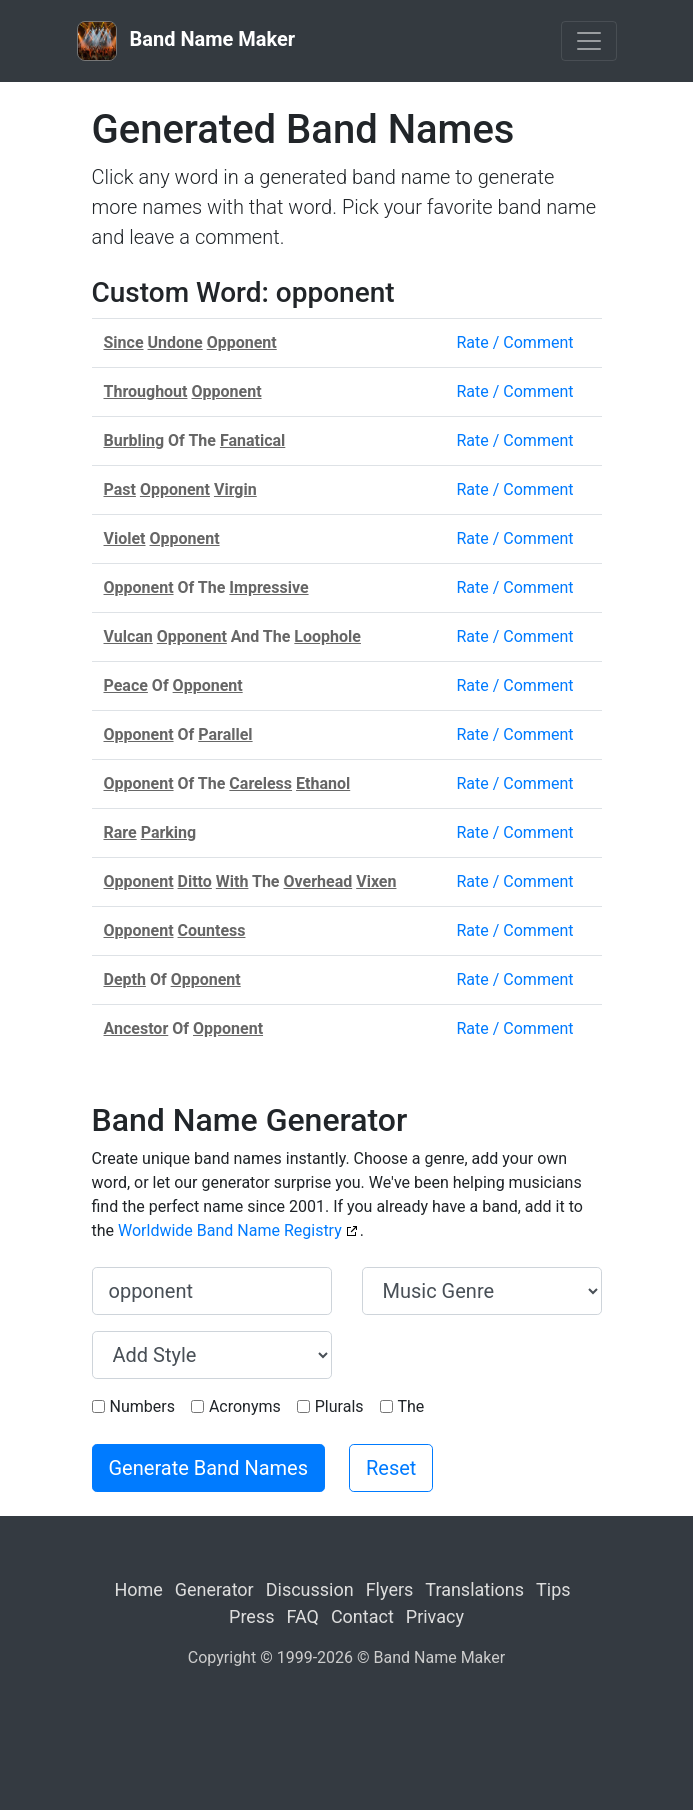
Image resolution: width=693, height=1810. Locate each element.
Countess (212, 930)
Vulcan (128, 636)
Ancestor (136, 1028)
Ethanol (323, 783)
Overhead (318, 881)
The (411, 1406)
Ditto (195, 881)
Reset (391, 1468)
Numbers (142, 1406)
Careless (260, 783)
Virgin (235, 489)
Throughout (146, 391)
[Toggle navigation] (589, 41)
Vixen (376, 881)
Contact (362, 1616)
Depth (125, 979)
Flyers (390, 1589)
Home (138, 1589)
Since (124, 342)
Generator (214, 1589)
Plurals (339, 1406)
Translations (474, 1589)
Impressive (268, 587)
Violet (125, 538)
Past (120, 489)
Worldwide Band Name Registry (230, 1230)
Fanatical (252, 440)
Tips (553, 1589)
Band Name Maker (186, 41)
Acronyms (245, 1406)
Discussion (310, 1589)
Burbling (134, 440)
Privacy (435, 1616)
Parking (169, 832)
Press (251, 1616)
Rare (120, 832)
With (232, 881)
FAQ (302, 1616)
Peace (126, 685)
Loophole (327, 636)
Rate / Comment (514, 342)
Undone (175, 342)
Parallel (225, 734)
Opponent (242, 342)
